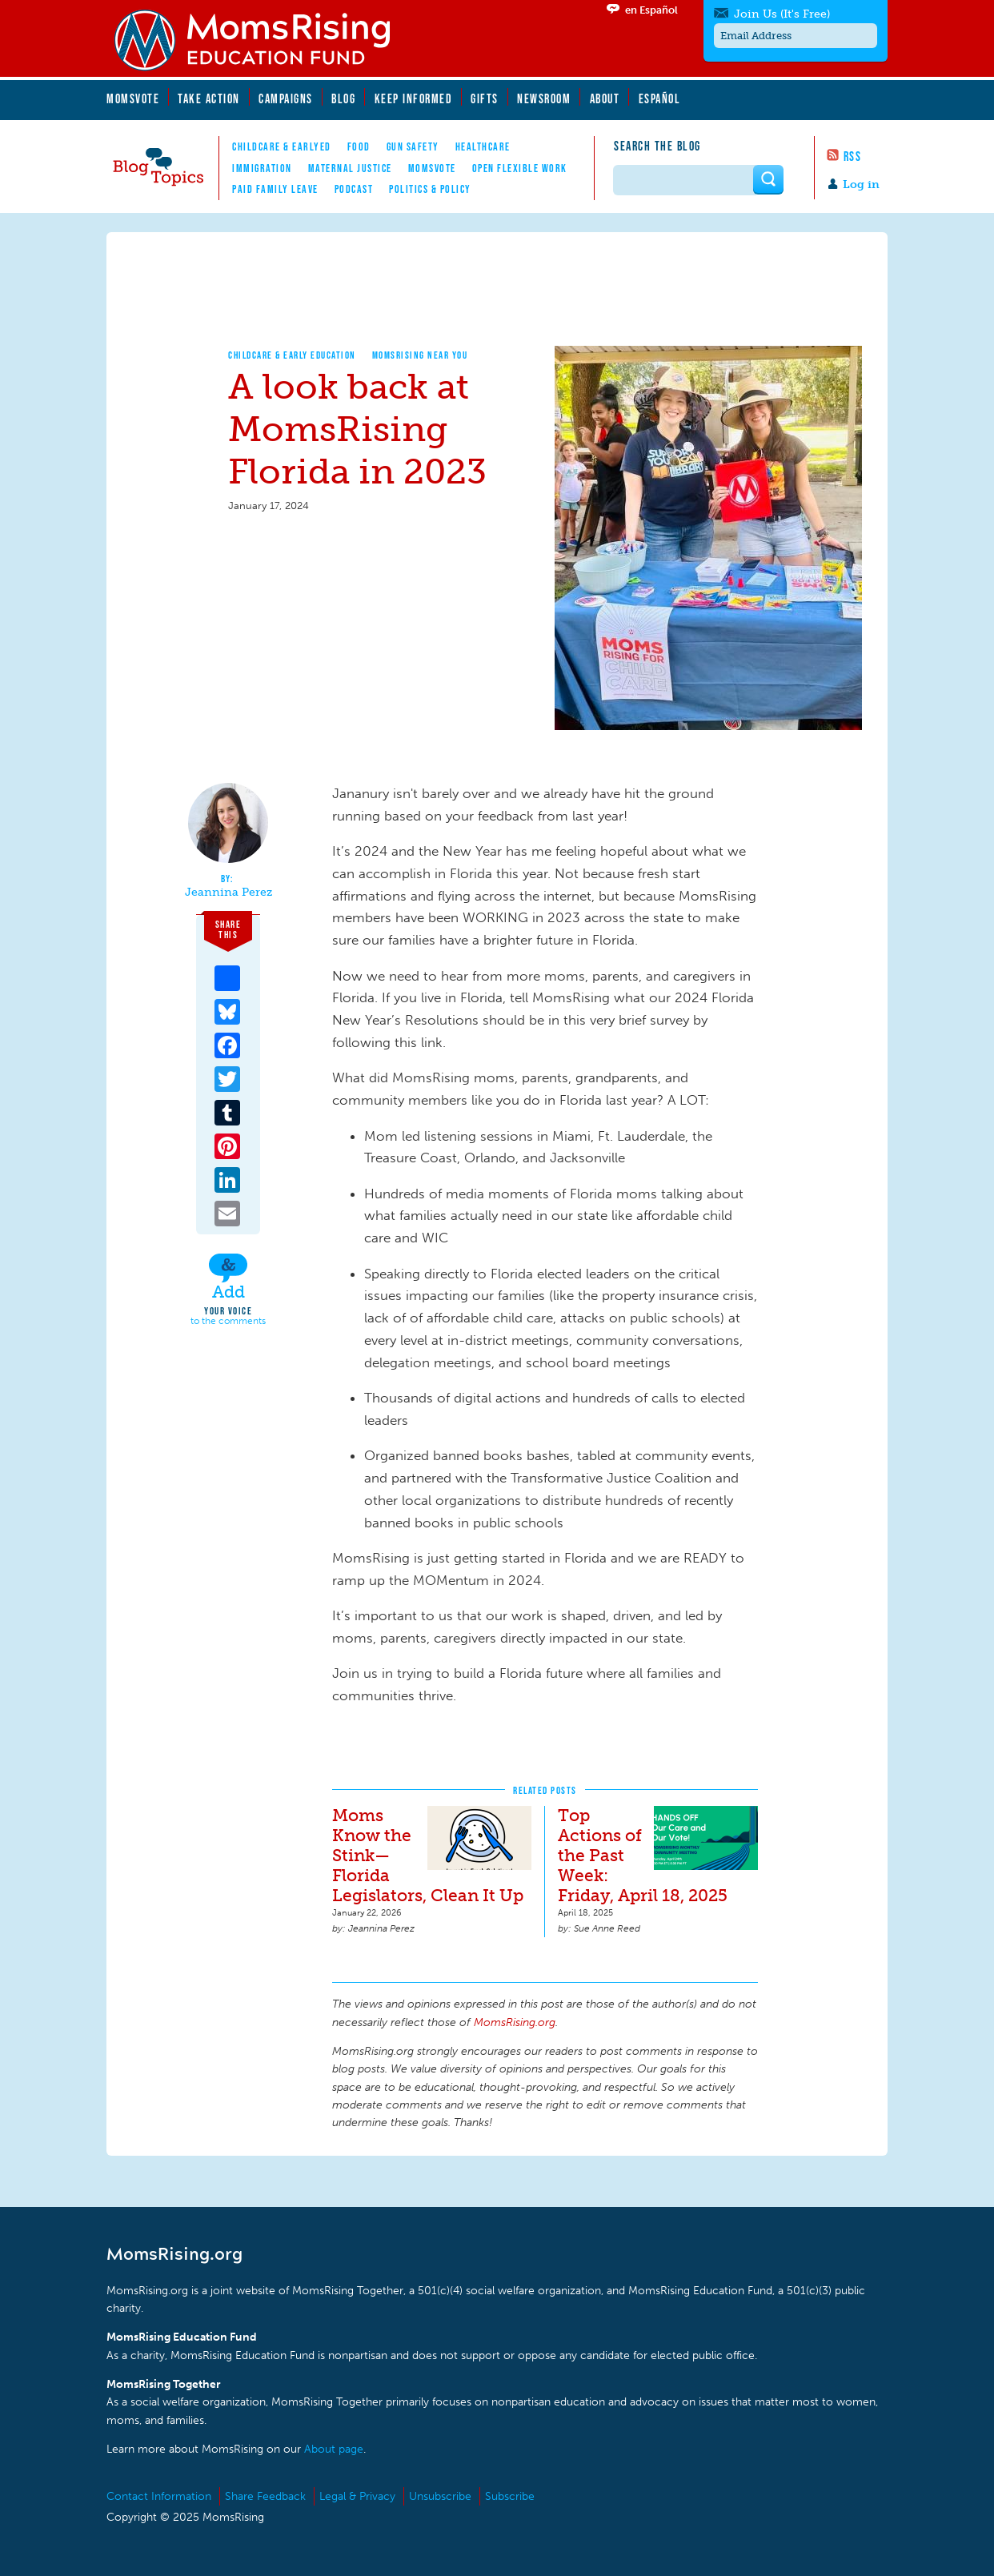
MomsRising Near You (420, 355)
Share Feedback (265, 2496)
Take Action (209, 98)
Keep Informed (414, 98)
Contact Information (158, 2496)
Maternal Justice (350, 168)
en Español (651, 10)
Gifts (485, 98)
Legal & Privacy (357, 2496)
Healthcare (483, 146)
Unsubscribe (440, 2496)
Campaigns (286, 98)
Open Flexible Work (519, 168)
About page (333, 2449)
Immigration (262, 168)
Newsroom (544, 98)
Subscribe (510, 2496)
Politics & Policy (430, 189)
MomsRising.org (262, 40)
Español (660, 98)
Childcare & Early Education (292, 355)
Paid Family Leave (275, 189)
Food (359, 146)
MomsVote (132, 98)
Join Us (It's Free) (782, 14)
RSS (853, 156)
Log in (861, 184)
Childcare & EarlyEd (281, 146)
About (605, 98)
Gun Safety (413, 146)
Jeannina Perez (228, 892)
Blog (343, 98)
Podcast (354, 189)
